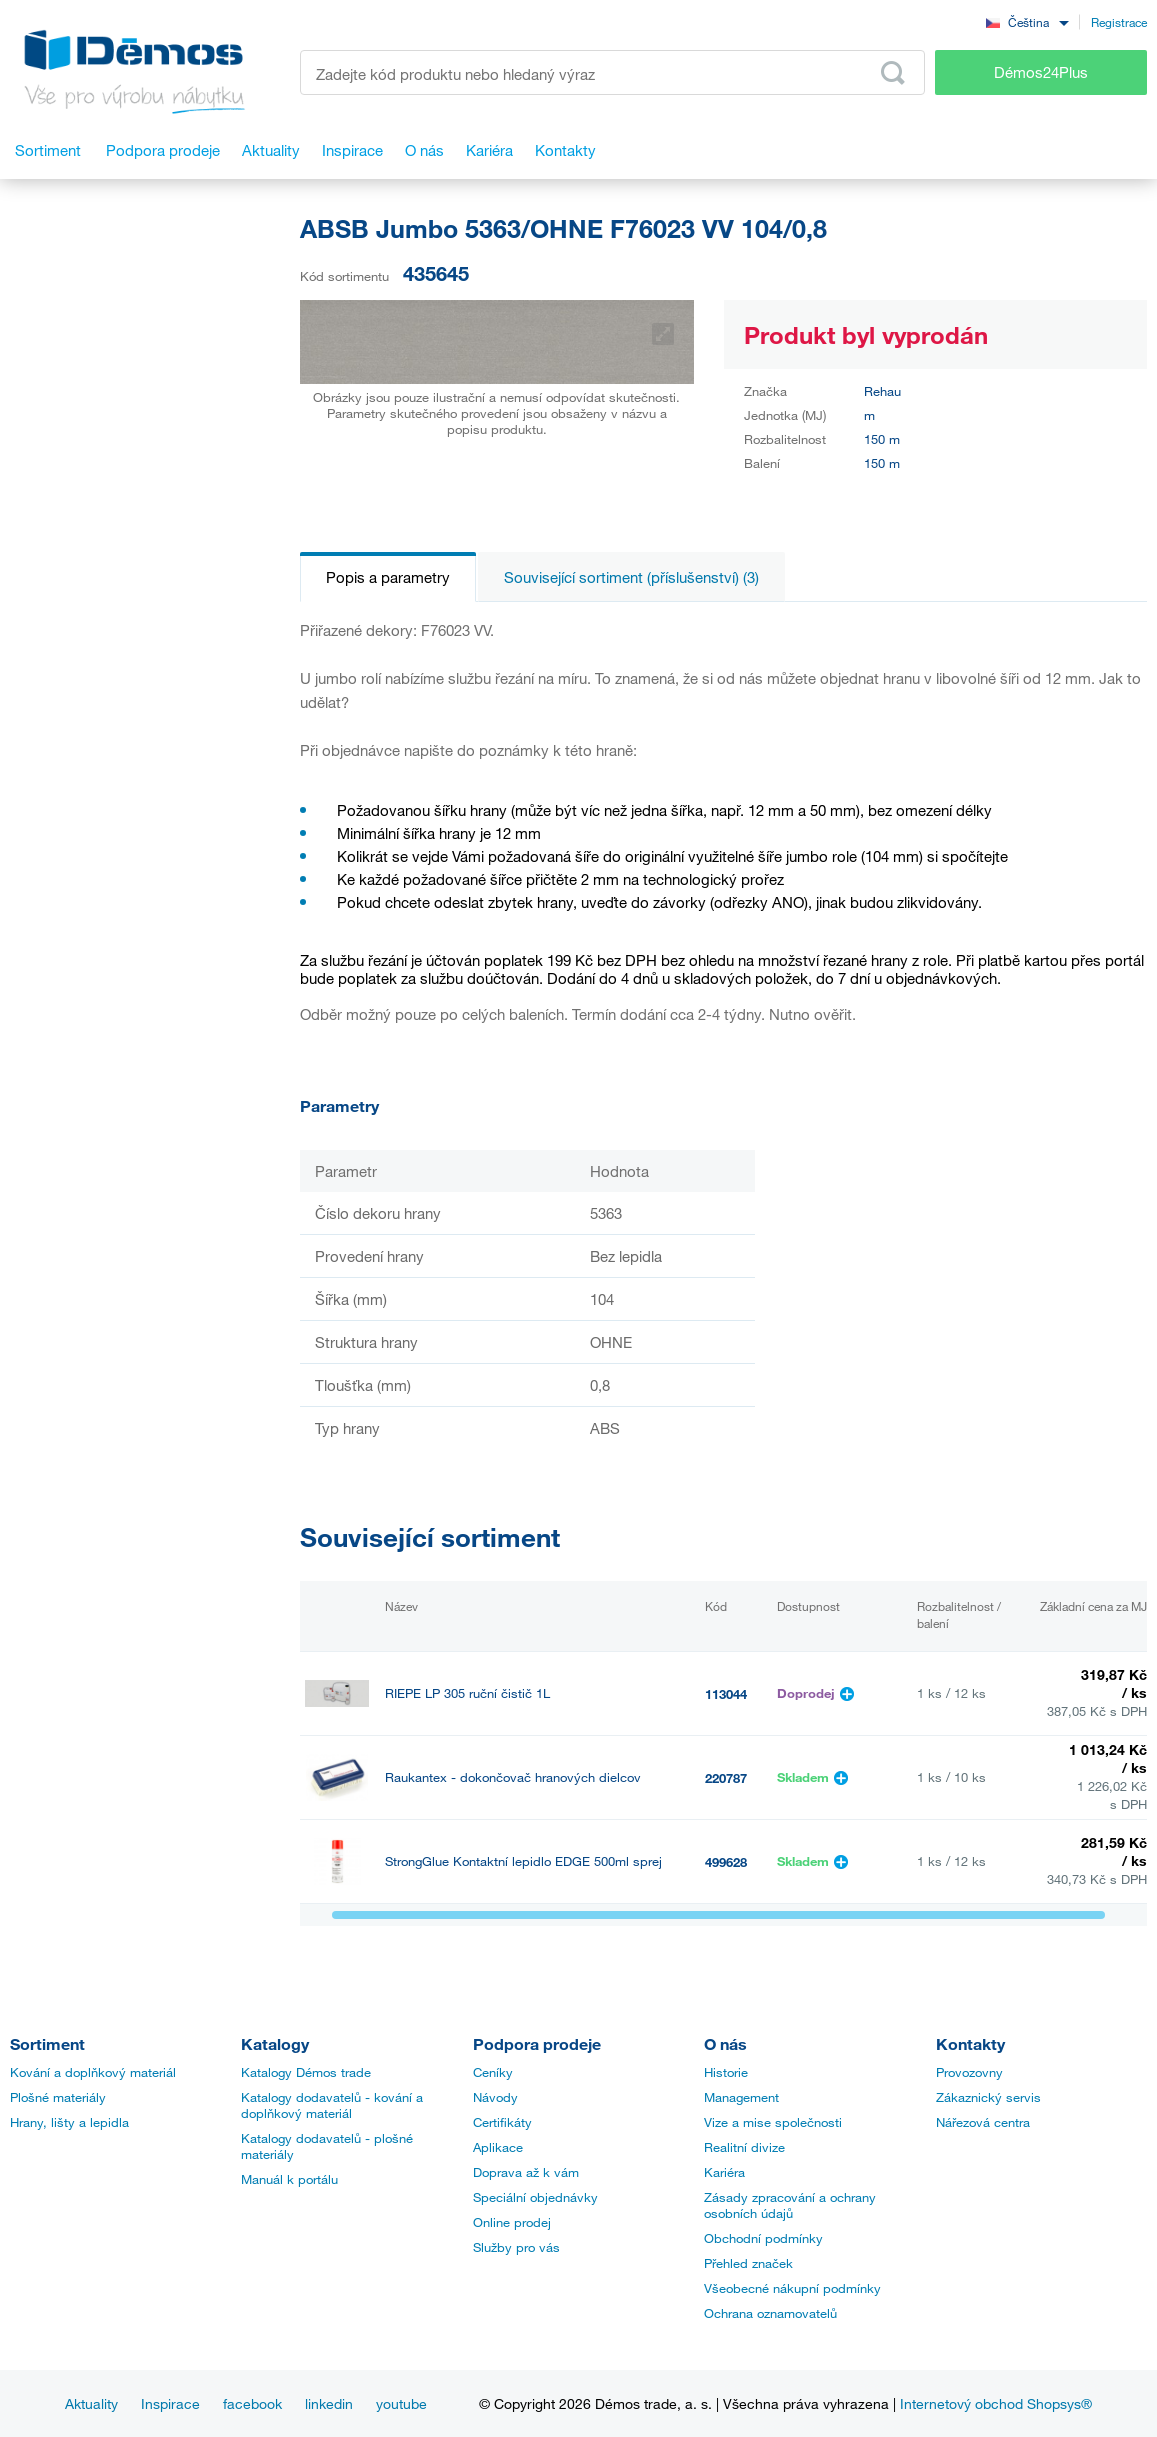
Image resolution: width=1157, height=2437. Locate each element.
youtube (401, 2403)
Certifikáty (502, 2122)
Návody (495, 2097)
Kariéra (724, 2172)
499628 (726, 1862)
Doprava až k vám (526, 2172)
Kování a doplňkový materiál (93, 2072)
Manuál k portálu (289, 2179)
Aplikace (498, 2147)
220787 (726, 1778)
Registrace (1119, 22)
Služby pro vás (516, 2247)
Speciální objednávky (535, 2197)
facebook (252, 2403)
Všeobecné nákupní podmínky (792, 2288)
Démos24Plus (1041, 72)
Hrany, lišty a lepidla (69, 2122)
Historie (726, 2072)
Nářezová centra (983, 2122)
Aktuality (91, 2403)
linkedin (329, 2403)
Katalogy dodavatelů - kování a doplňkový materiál (332, 2105)
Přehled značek (748, 2263)
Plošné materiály (58, 2097)
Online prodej (512, 2222)
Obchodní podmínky (763, 2238)
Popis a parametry (388, 577)
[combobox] (1027, 21)
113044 (726, 1694)
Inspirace (170, 2403)
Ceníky (493, 2072)
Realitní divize (744, 2147)
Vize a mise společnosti (773, 2122)
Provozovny (969, 2072)
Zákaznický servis (988, 2097)
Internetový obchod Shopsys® (996, 2403)
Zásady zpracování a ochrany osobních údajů (790, 2205)
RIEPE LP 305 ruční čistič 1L (467, 1693)
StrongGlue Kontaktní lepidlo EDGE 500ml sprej (523, 1861)
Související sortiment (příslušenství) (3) (631, 577)
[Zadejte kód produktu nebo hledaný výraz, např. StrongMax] (612, 72)
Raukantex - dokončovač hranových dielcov (513, 1777)
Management (741, 2097)
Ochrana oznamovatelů (770, 2313)
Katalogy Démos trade (306, 2072)
